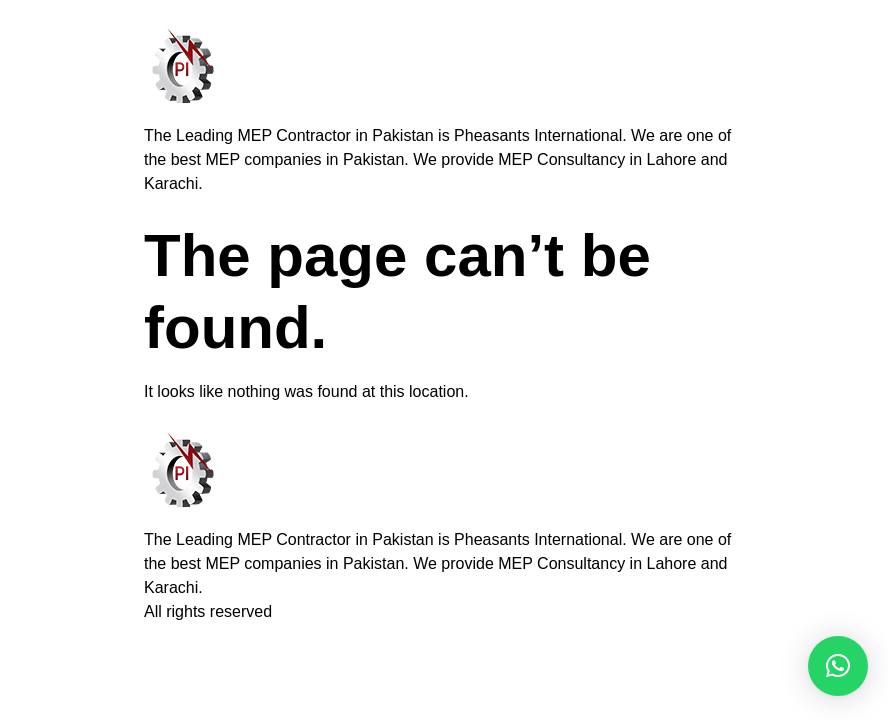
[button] (838, 666)
